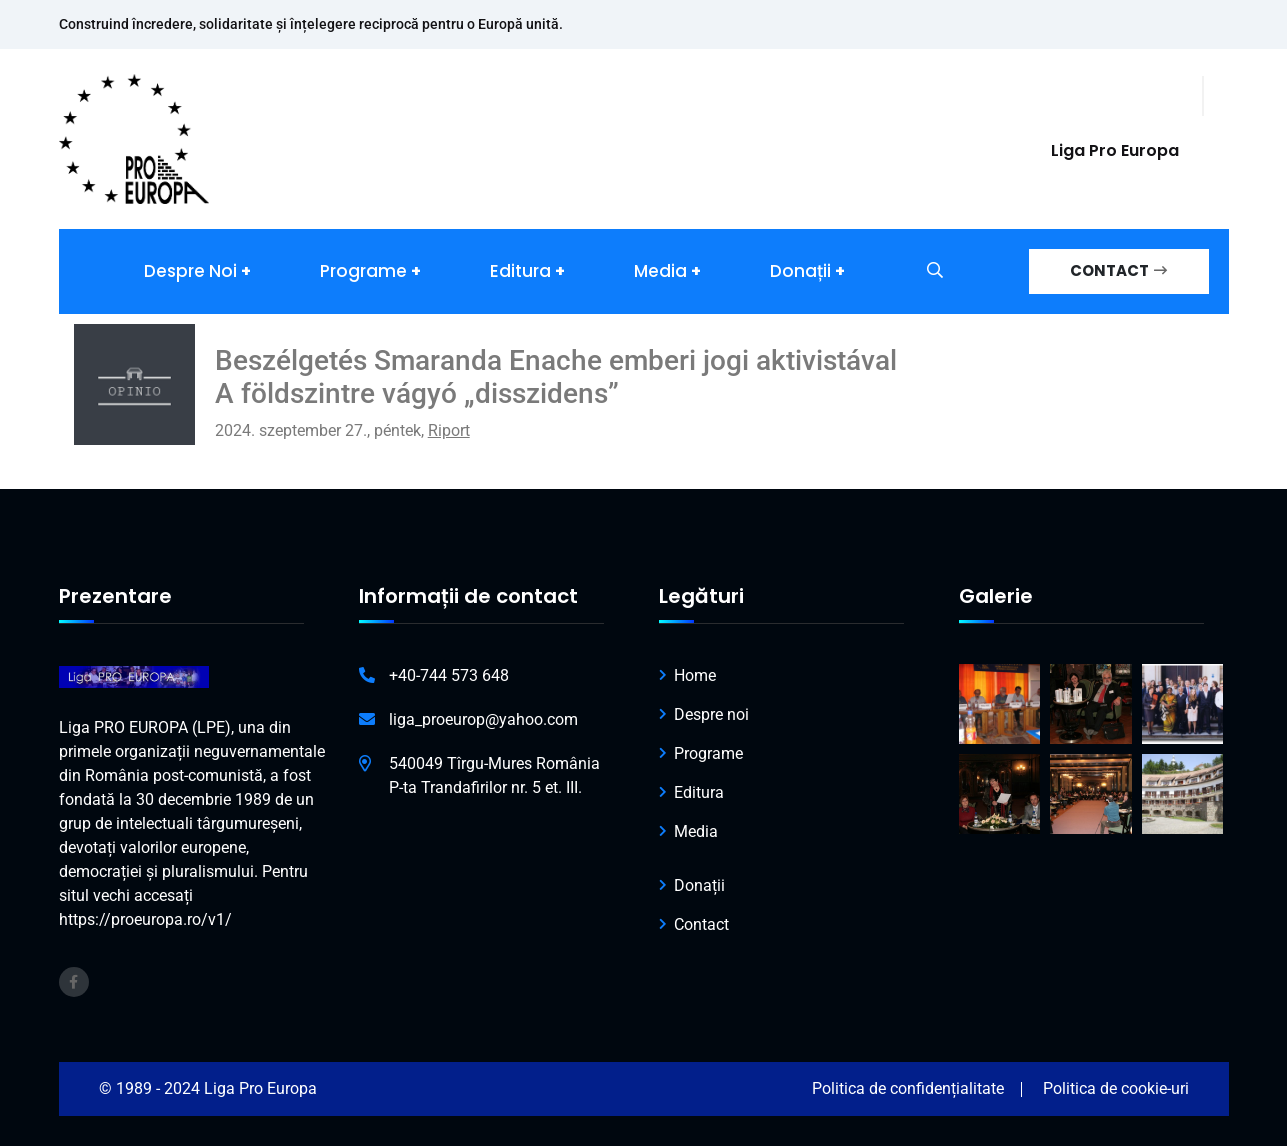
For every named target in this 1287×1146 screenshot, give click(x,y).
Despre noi (190, 271)
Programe (363, 271)
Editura (520, 271)
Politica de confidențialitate (908, 1088)
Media (660, 271)
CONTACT (1118, 270)
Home (695, 675)
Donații (800, 271)
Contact (701, 924)
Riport (449, 430)
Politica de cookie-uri (1116, 1088)
